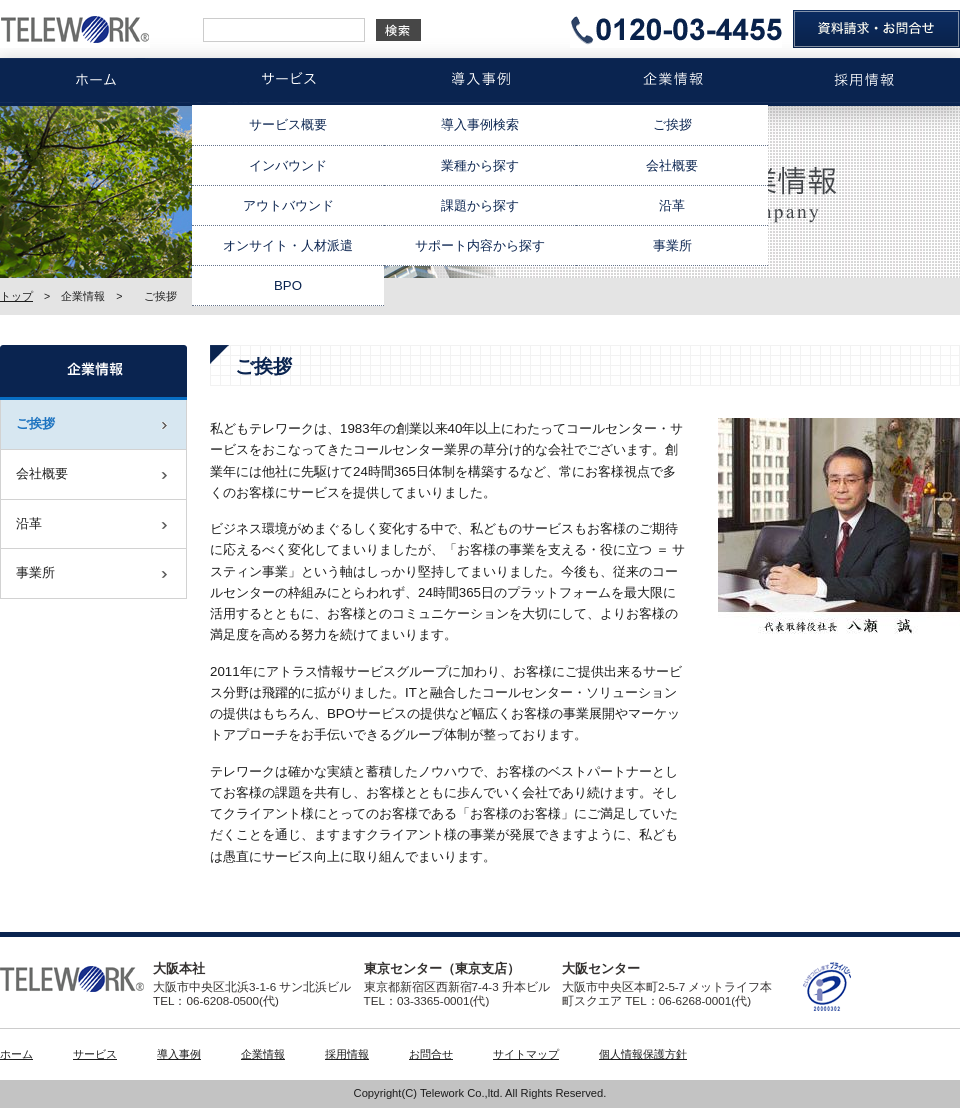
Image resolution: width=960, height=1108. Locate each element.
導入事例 (179, 1054)
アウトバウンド (288, 205)
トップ (16, 296)
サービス (95, 1054)
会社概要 (672, 165)
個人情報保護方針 (643, 1054)
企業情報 (263, 1054)
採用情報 (347, 1054)
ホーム (16, 1054)
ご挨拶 (672, 124)
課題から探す (480, 205)
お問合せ (431, 1054)
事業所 (672, 245)
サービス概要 (288, 124)
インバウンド (288, 165)
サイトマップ (526, 1054)
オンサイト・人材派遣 (288, 245)
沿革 (672, 205)
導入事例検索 (480, 124)
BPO (288, 285)
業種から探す (480, 165)
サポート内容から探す (480, 245)
